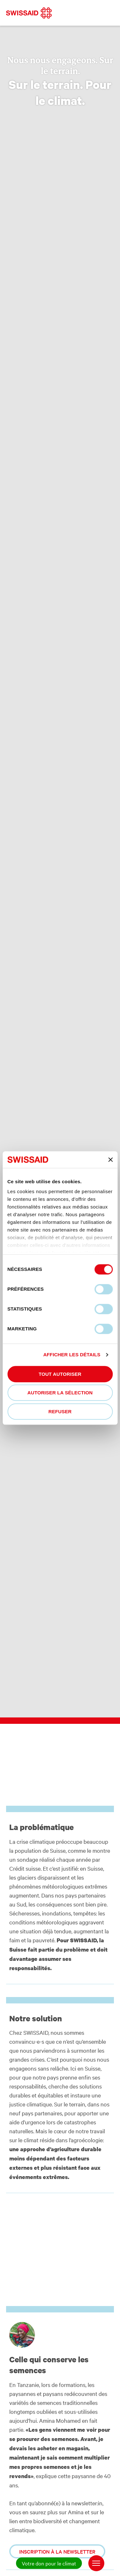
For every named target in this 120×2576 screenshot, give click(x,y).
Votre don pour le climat (49, 2563)
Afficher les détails (71, 1355)
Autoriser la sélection (60, 1393)
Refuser (59, 1411)
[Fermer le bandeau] (110, 1159)
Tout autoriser (60, 1374)
